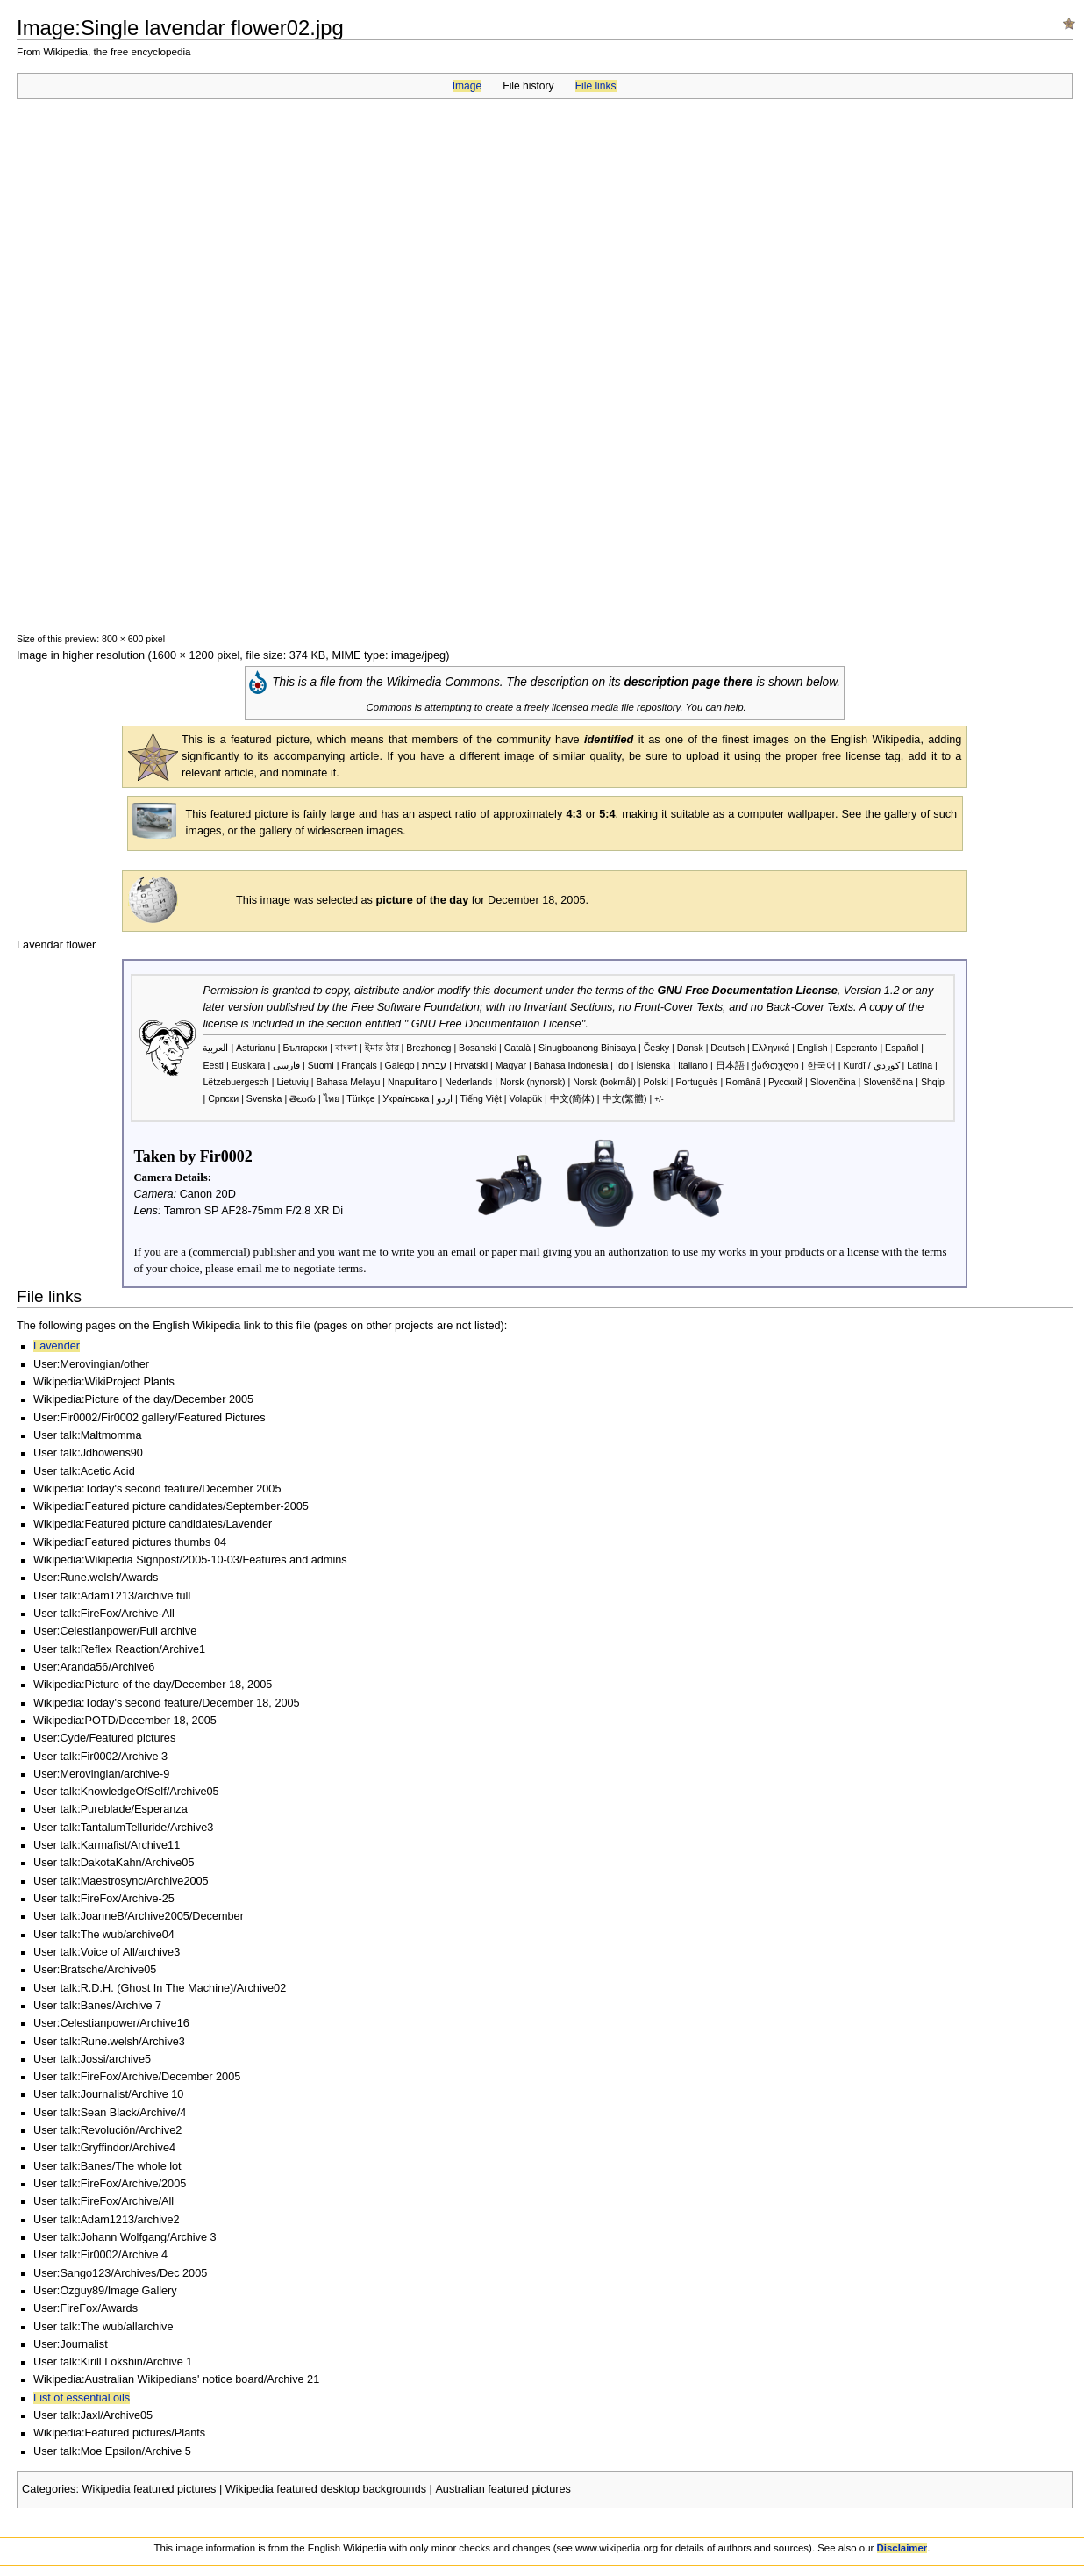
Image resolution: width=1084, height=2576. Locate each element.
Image (467, 86)
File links (596, 86)
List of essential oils (81, 2398)
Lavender (56, 1346)
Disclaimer (902, 2548)
